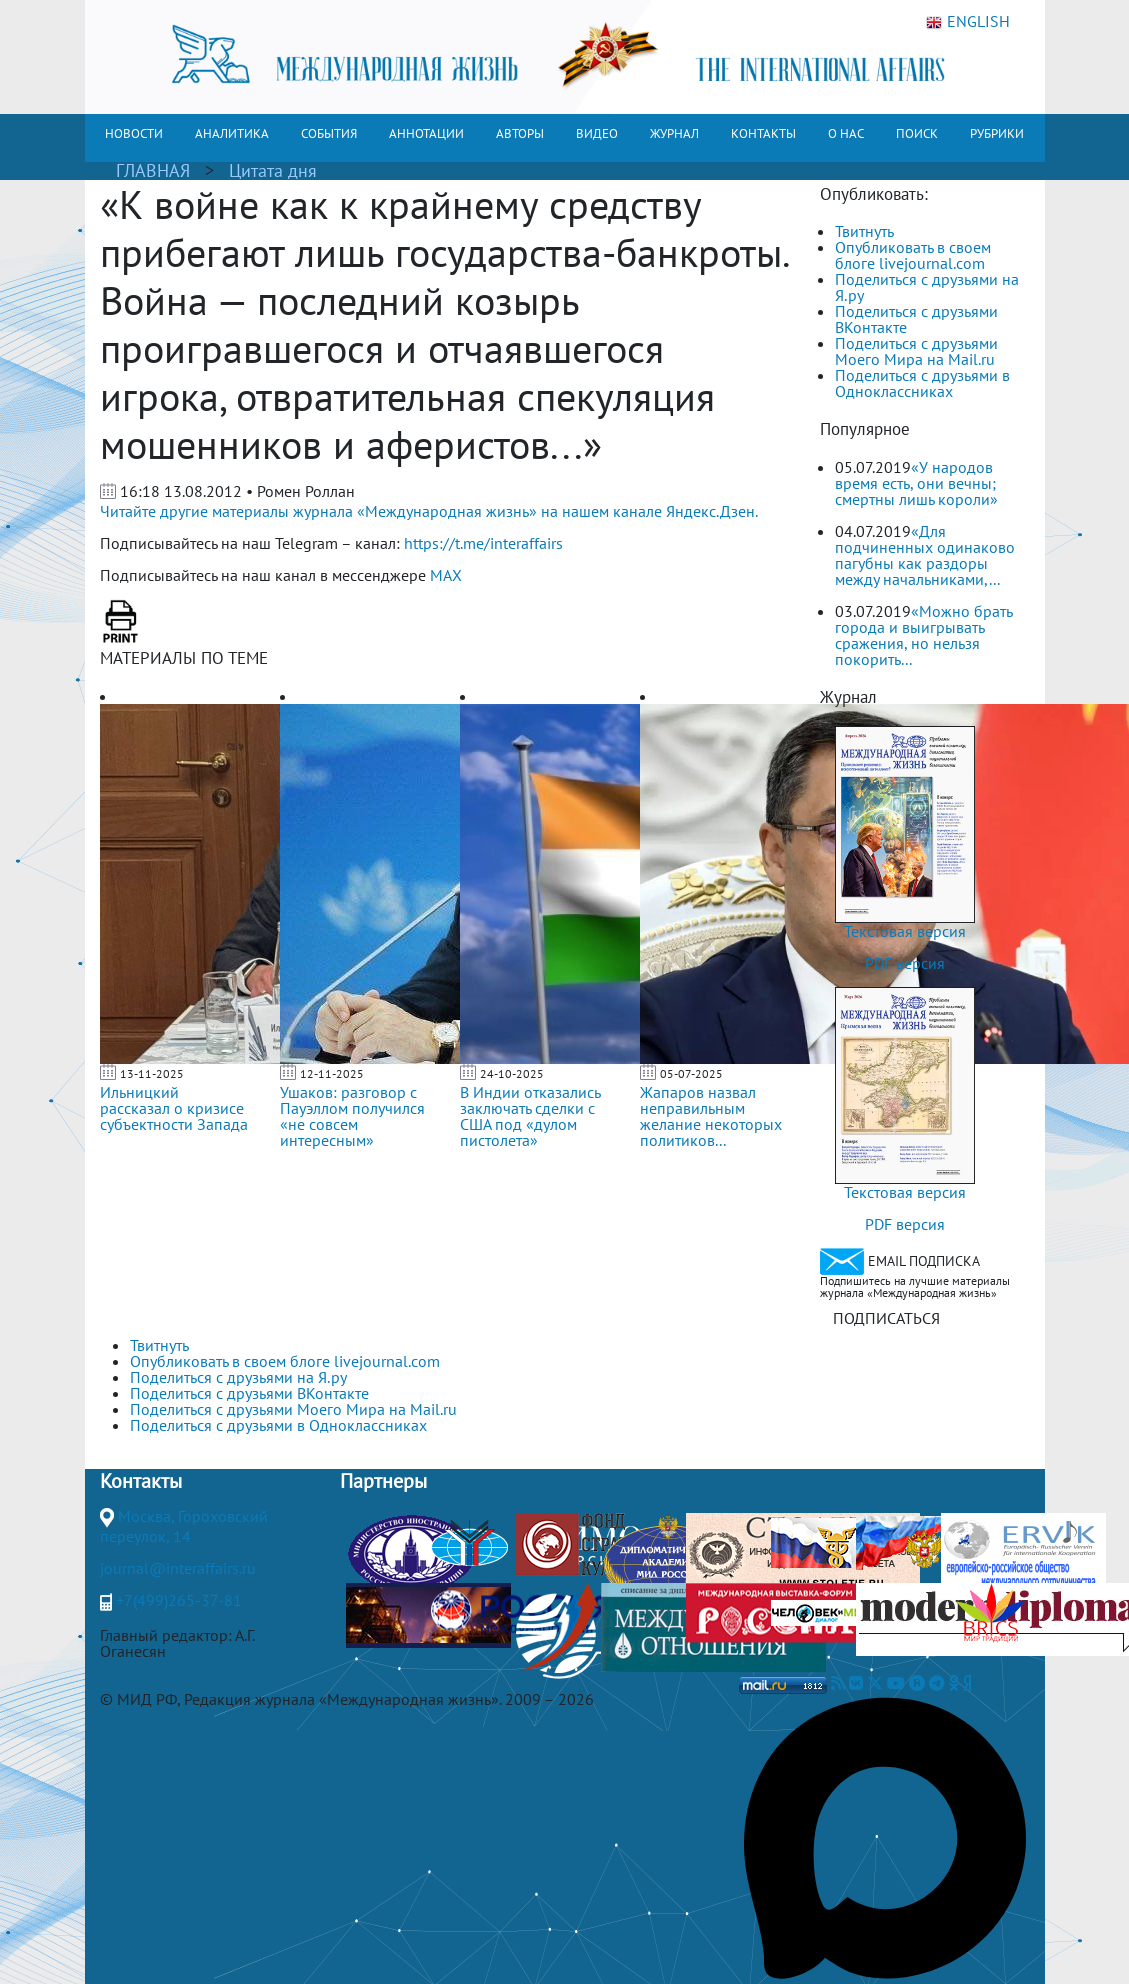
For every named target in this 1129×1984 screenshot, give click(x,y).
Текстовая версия (905, 931)
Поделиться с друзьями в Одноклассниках (922, 383)
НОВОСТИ (134, 133)
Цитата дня (273, 170)
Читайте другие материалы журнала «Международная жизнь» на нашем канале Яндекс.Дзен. (429, 511)
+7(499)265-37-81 (179, 1600)
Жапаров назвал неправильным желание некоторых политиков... (711, 1116)
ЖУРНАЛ (674, 133)
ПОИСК (917, 133)
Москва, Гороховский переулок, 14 (184, 1526)
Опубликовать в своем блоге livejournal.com (913, 255)
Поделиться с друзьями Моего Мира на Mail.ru (916, 351)
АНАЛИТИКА (232, 133)
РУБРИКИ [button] (997, 133)
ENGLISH (968, 22)
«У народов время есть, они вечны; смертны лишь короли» (916, 483)
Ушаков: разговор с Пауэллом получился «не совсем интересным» (352, 1116)
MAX (446, 575)
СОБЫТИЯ (329, 133)
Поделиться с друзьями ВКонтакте (916, 319)
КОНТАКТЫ (763, 133)
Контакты (141, 1481)
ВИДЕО (597, 133)
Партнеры (383, 1481)
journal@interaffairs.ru (178, 1568)
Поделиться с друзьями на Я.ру (927, 287)
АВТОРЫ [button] (520, 133)
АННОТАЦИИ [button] (426, 133)
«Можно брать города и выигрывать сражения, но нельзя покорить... (923, 635)
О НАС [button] (846, 133)
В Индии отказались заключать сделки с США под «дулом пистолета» (530, 1116)
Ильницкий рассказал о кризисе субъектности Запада (174, 1108)
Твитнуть (864, 231)
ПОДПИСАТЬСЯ (886, 1318)
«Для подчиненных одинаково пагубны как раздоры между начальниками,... (925, 555)
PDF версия (905, 963)
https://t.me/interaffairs (483, 543)
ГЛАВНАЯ (153, 170)
